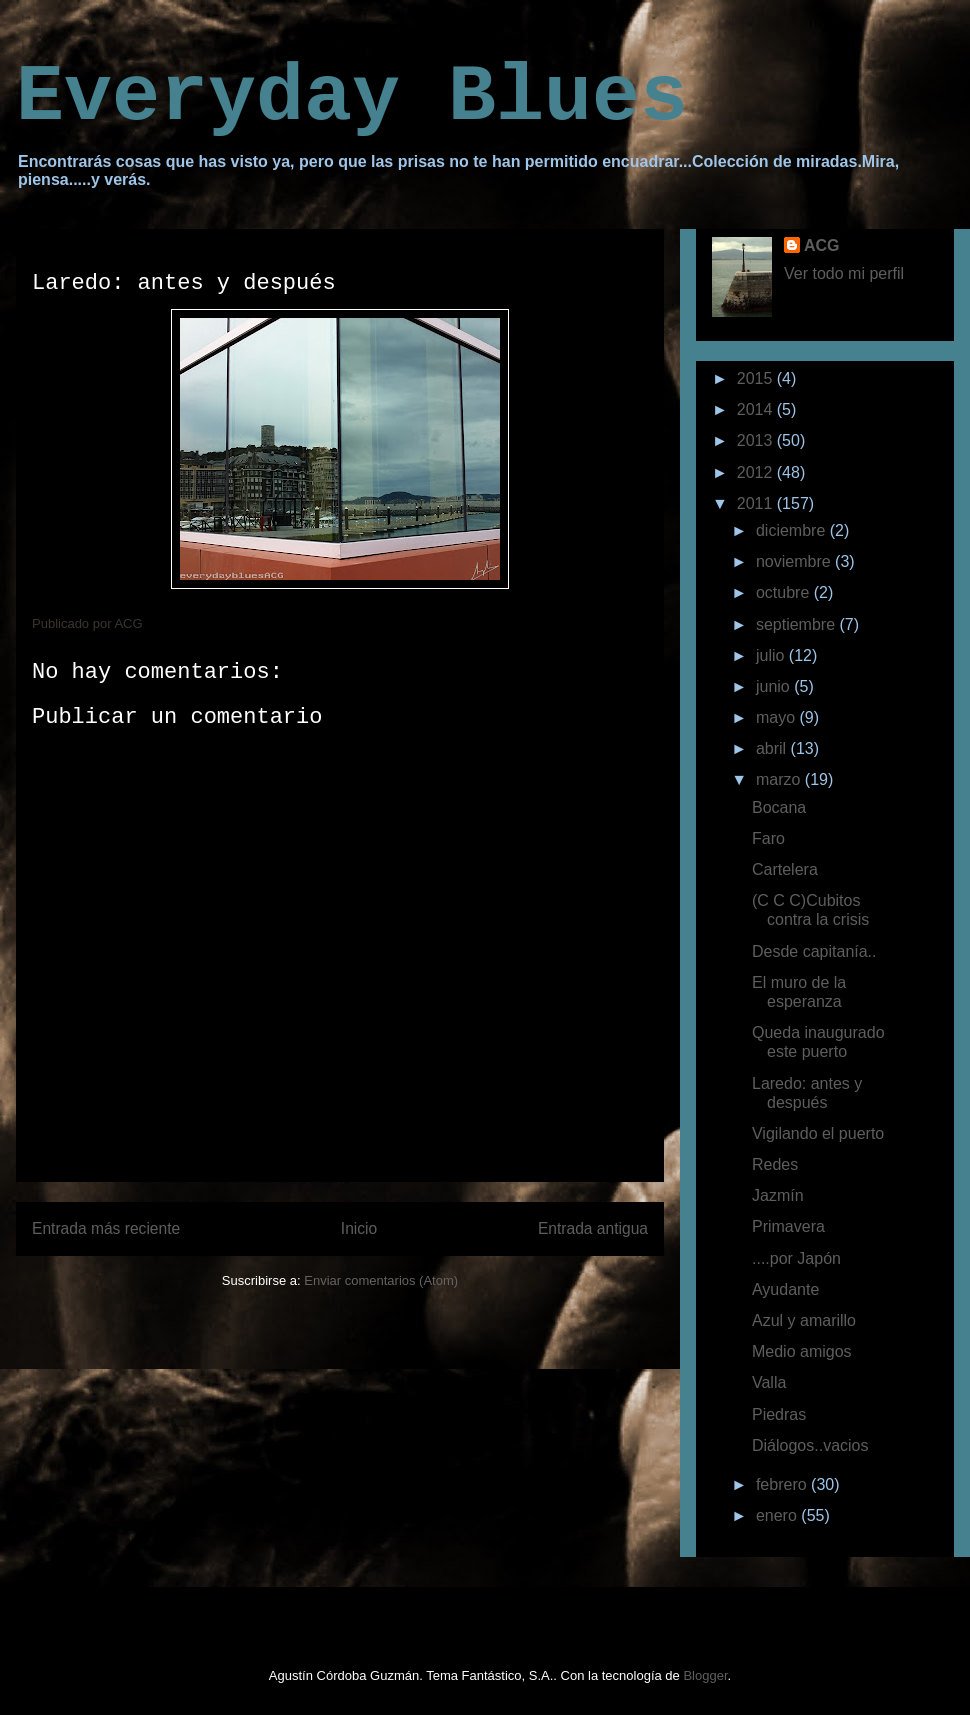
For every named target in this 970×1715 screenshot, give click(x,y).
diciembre (793, 530)
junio (775, 686)
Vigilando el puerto (818, 1133)
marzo (780, 779)
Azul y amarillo (804, 1320)
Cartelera (785, 869)
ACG (822, 245)
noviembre (795, 561)
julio (772, 655)
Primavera (788, 1226)
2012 (757, 472)
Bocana (779, 807)
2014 (757, 409)
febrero (783, 1484)
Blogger (705, 1675)
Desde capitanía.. (814, 951)
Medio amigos (802, 1351)
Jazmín (778, 1195)
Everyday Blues (352, 97)
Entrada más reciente (106, 1228)
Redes (775, 1164)
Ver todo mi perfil (844, 273)
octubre (785, 592)
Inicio (359, 1228)
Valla (769, 1382)
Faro (768, 838)
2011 (757, 503)
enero (778, 1515)
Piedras (779, 1414)
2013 (757, 440)
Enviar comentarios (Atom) (381, 1280)
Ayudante (785, 1289)
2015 (757, 378)
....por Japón (796, 1258)
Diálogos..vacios (810, 1445)
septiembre (798, 624)
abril (773, 748)
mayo (778, 717)
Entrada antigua (593, 1228)
